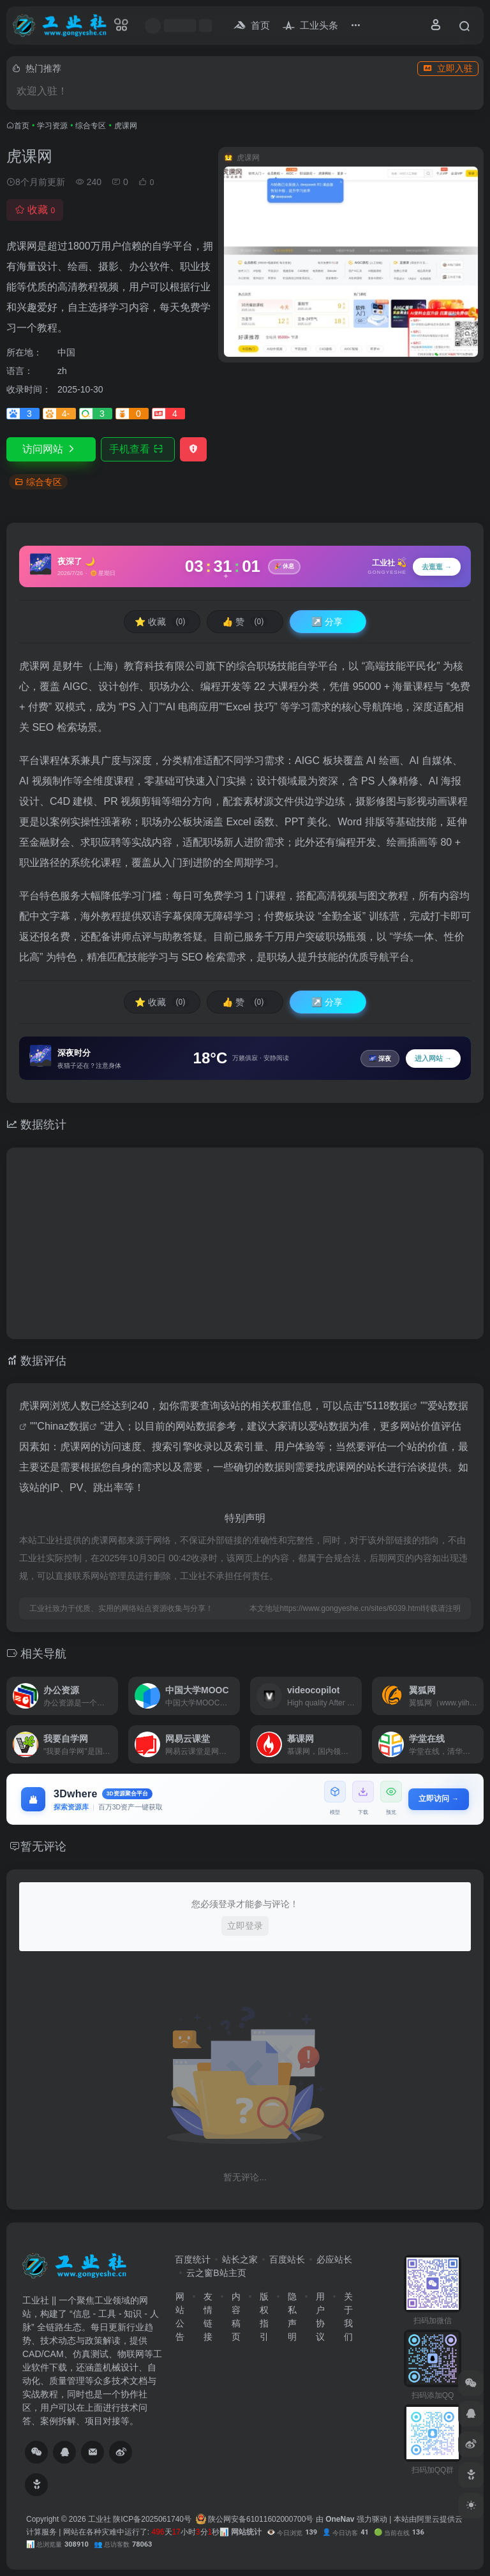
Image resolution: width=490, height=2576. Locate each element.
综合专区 (90, 125)
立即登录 (245, 1926)
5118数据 (388, 1405)
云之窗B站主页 (216, 2273)
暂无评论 (43, 1846)
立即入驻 (448, 68)
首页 (21, 125)
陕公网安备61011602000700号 (255, 2519)
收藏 (35, 209)
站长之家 (240, 2259)
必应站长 (334, 2259)
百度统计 (193, 2259)
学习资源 (52, 125)
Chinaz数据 (63, 1426)
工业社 (99, 2519)
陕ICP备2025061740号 (152, 2519)
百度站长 (287, 2259)
